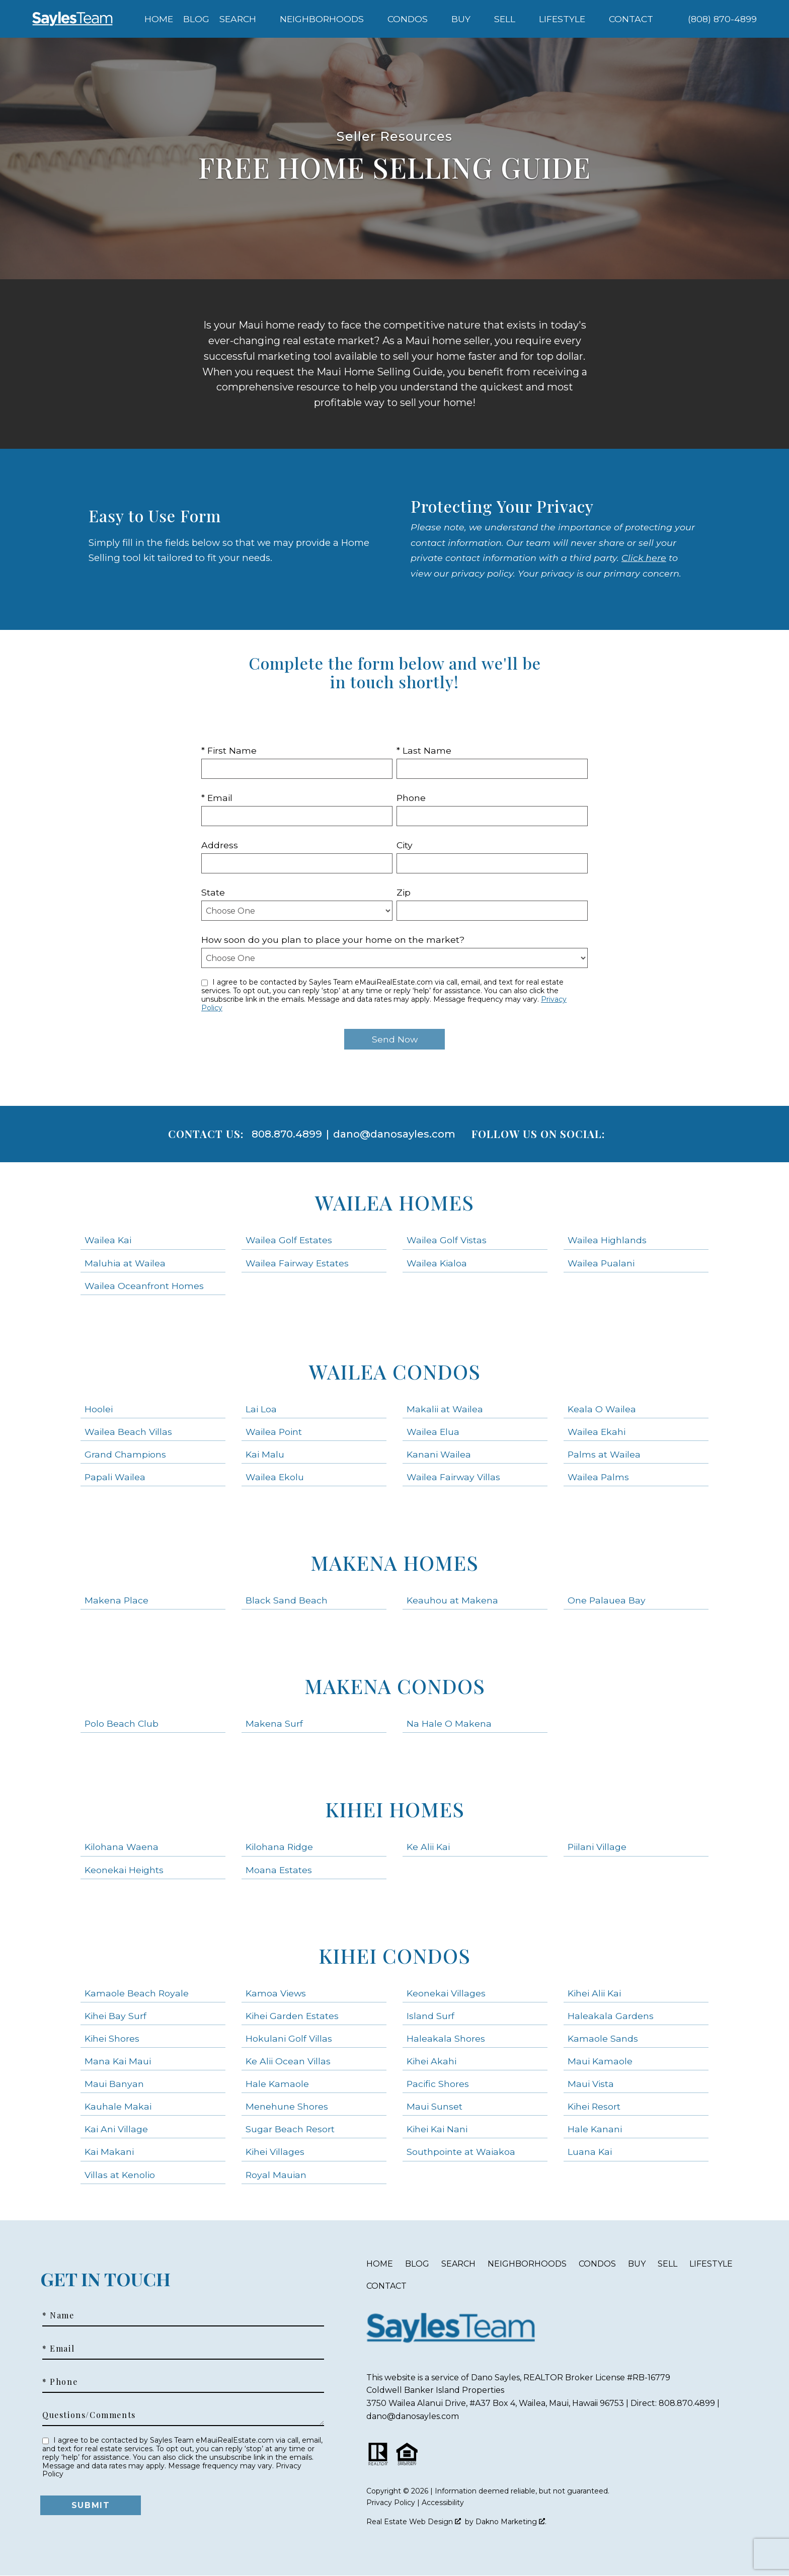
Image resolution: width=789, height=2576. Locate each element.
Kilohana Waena (122, 1846)
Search (458, 2264)
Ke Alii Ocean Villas (288, 2061)
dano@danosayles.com (394, 1134)
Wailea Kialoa (437, 1263)
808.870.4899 (287, 1134)
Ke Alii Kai (428, 1846)
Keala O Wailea (602, 1409)
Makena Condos (394, 1685)
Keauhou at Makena (452, 1600)
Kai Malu (265, 1454)
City (405, 845)
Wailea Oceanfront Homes (144, 1285)
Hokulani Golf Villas (289, 2038)
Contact (386, 2286)
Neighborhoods (527, 2264)
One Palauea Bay (607, 1600)
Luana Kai (590, 2151)
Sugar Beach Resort (290, 2129)
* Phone (59, 2382)
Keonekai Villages (446, 1993)
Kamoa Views (276, 1993)
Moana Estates (279, 1870)
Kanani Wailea (439, 1454)
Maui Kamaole (600, 2061)
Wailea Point (274, 1431)
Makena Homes (394, 1562)
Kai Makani (109, 2151)
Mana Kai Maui (118, 2061)
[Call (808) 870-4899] (722, 19)
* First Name (229, 750)
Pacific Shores (438, 2083)
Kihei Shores (112, 2038)
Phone (411, 797)
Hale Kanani (595, 2129)
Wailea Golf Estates (289, 1240)
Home (158, 19)
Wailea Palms (598, 1477)
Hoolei (99, 1409)
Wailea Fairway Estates (297, 1263)
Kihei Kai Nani (437, 2129)
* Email (216, 797)
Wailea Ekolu (275, 1477)
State (213, 892)
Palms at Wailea (604, 1454)
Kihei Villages (275, 2151)
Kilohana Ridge (279, 1846)
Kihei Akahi (431, 2061)
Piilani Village (597, 1846)
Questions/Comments (89, 2415)
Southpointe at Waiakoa (461, 2151)
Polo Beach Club (122, 1723)
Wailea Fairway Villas (453, 1477)
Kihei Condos (394, 1955)
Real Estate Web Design (413, 2521)
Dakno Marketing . (511, 2521)
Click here (643, 557)
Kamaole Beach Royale (137, 1993)
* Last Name (424, 750)
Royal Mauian (276, 2174)
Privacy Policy (390, 2502)
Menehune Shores (287, 2106)
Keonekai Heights (124, 1870)
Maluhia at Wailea (125, 1263)
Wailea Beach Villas (128, 1431)
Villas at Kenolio (120, 2174)
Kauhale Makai (118, 2106)
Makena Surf (274, 1723)
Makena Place (116, 1600)
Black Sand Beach (287, 1600)
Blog (196, 19)
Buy (637, 2264)
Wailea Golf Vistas (447, 1240)
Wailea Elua (433, 1431)
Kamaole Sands (603, 2038)
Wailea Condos (395, 1371)
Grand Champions (125, 1454)
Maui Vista (591, 2083)
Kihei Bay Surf (115, 2015)
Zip (404, 892)
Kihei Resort (594, 2106)
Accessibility (443, 2502)
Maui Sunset (434, 2106)
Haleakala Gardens (611, 2015)
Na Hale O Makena (449, 1723)
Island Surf (430, 2015)
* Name (58, 2315)
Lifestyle (711, 2264)
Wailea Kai (108, 1240)
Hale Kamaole (277, 2083)
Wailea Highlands (607, 1240)
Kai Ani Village (116, 2129)
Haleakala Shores (446, 2038)
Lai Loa (261, 1409)
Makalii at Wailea (445, 1409)
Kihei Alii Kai (594, 1993)
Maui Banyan (114, 2083)
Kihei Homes (394, 1809)
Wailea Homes (394, 1202)
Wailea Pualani (601, 1263)
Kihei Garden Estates (292, 2015)
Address (219, 845)
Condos (597, 2264)
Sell (667, 2264)
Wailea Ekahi (596, 1431)
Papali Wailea (115, 1477)
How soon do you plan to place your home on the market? (332, 939)
